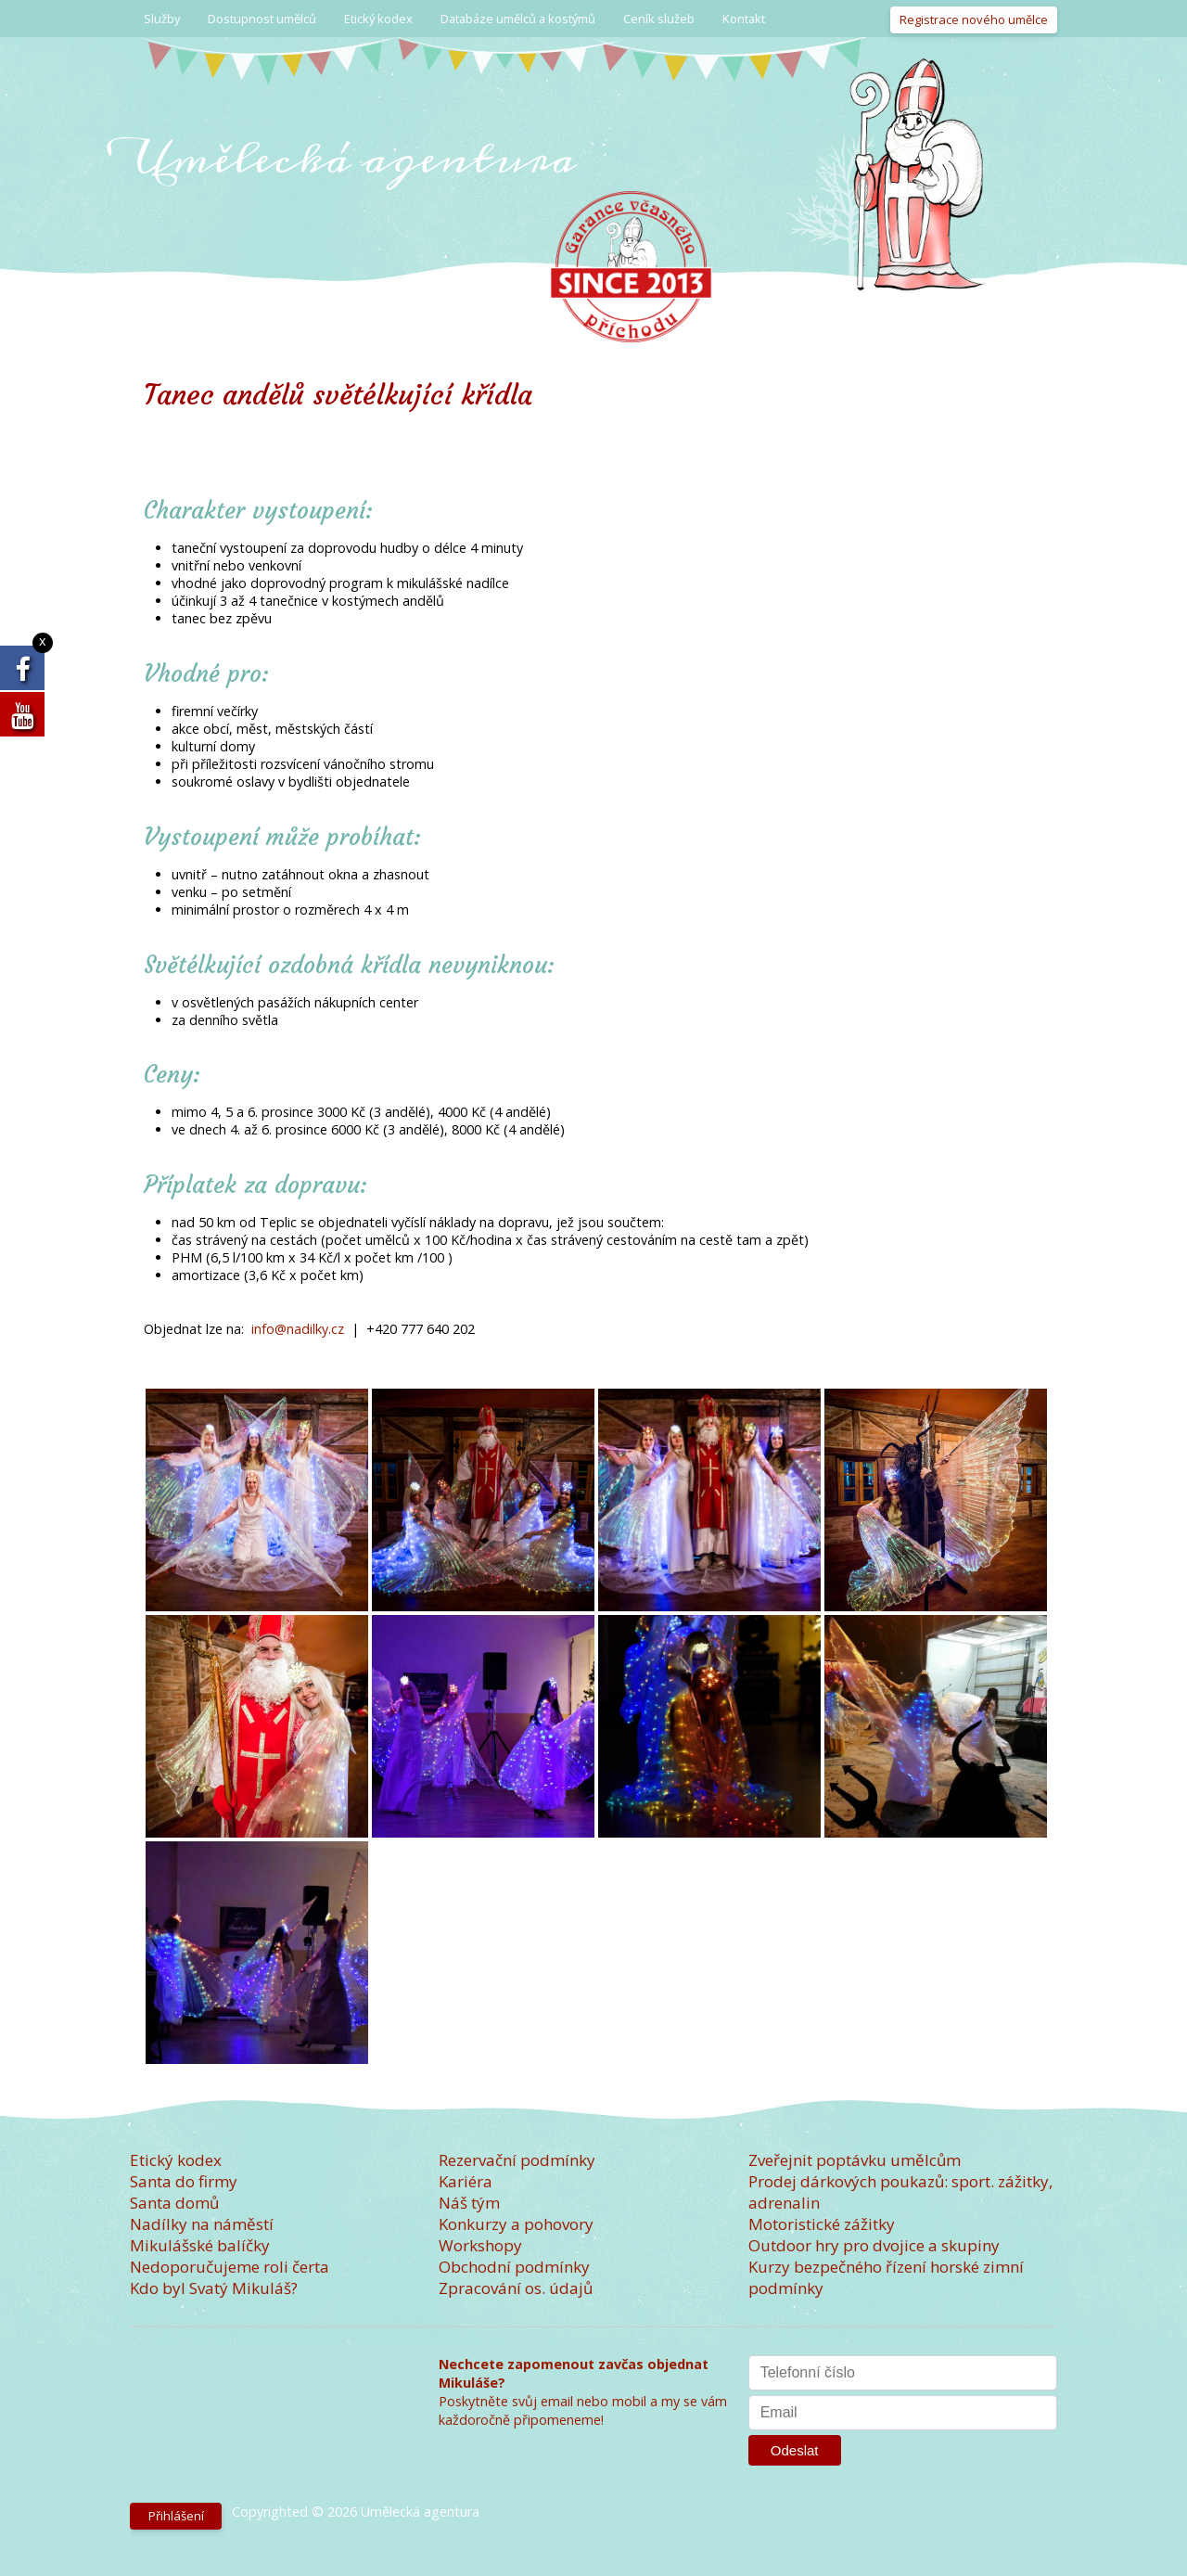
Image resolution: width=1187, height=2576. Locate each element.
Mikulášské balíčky (200, 2245)
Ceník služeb (659, 18)
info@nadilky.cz (297, 1329)
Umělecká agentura (353, 158)
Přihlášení (176, 2515)
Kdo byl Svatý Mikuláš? (214, 2288)
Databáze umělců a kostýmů (517, 18)
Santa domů (174, 2202)
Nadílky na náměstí (202, 2224)
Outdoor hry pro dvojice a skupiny (874, 2245)
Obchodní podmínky (514, 2266)
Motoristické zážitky (821, 2224)
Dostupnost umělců (262, 18)
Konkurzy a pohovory (516, 2224)
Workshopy (480, 2245)
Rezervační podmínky (517, 2160)
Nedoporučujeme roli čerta (229, 2266)
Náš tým (469, 2202)
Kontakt (743, 18)
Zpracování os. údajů (516, 2288)
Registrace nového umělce (974, 19)
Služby (162, 18)
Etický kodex (378, 18)
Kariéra (465, 2181)
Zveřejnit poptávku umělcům (854, 2160)
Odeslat (795, 2450)
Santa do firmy (183, 2181)
